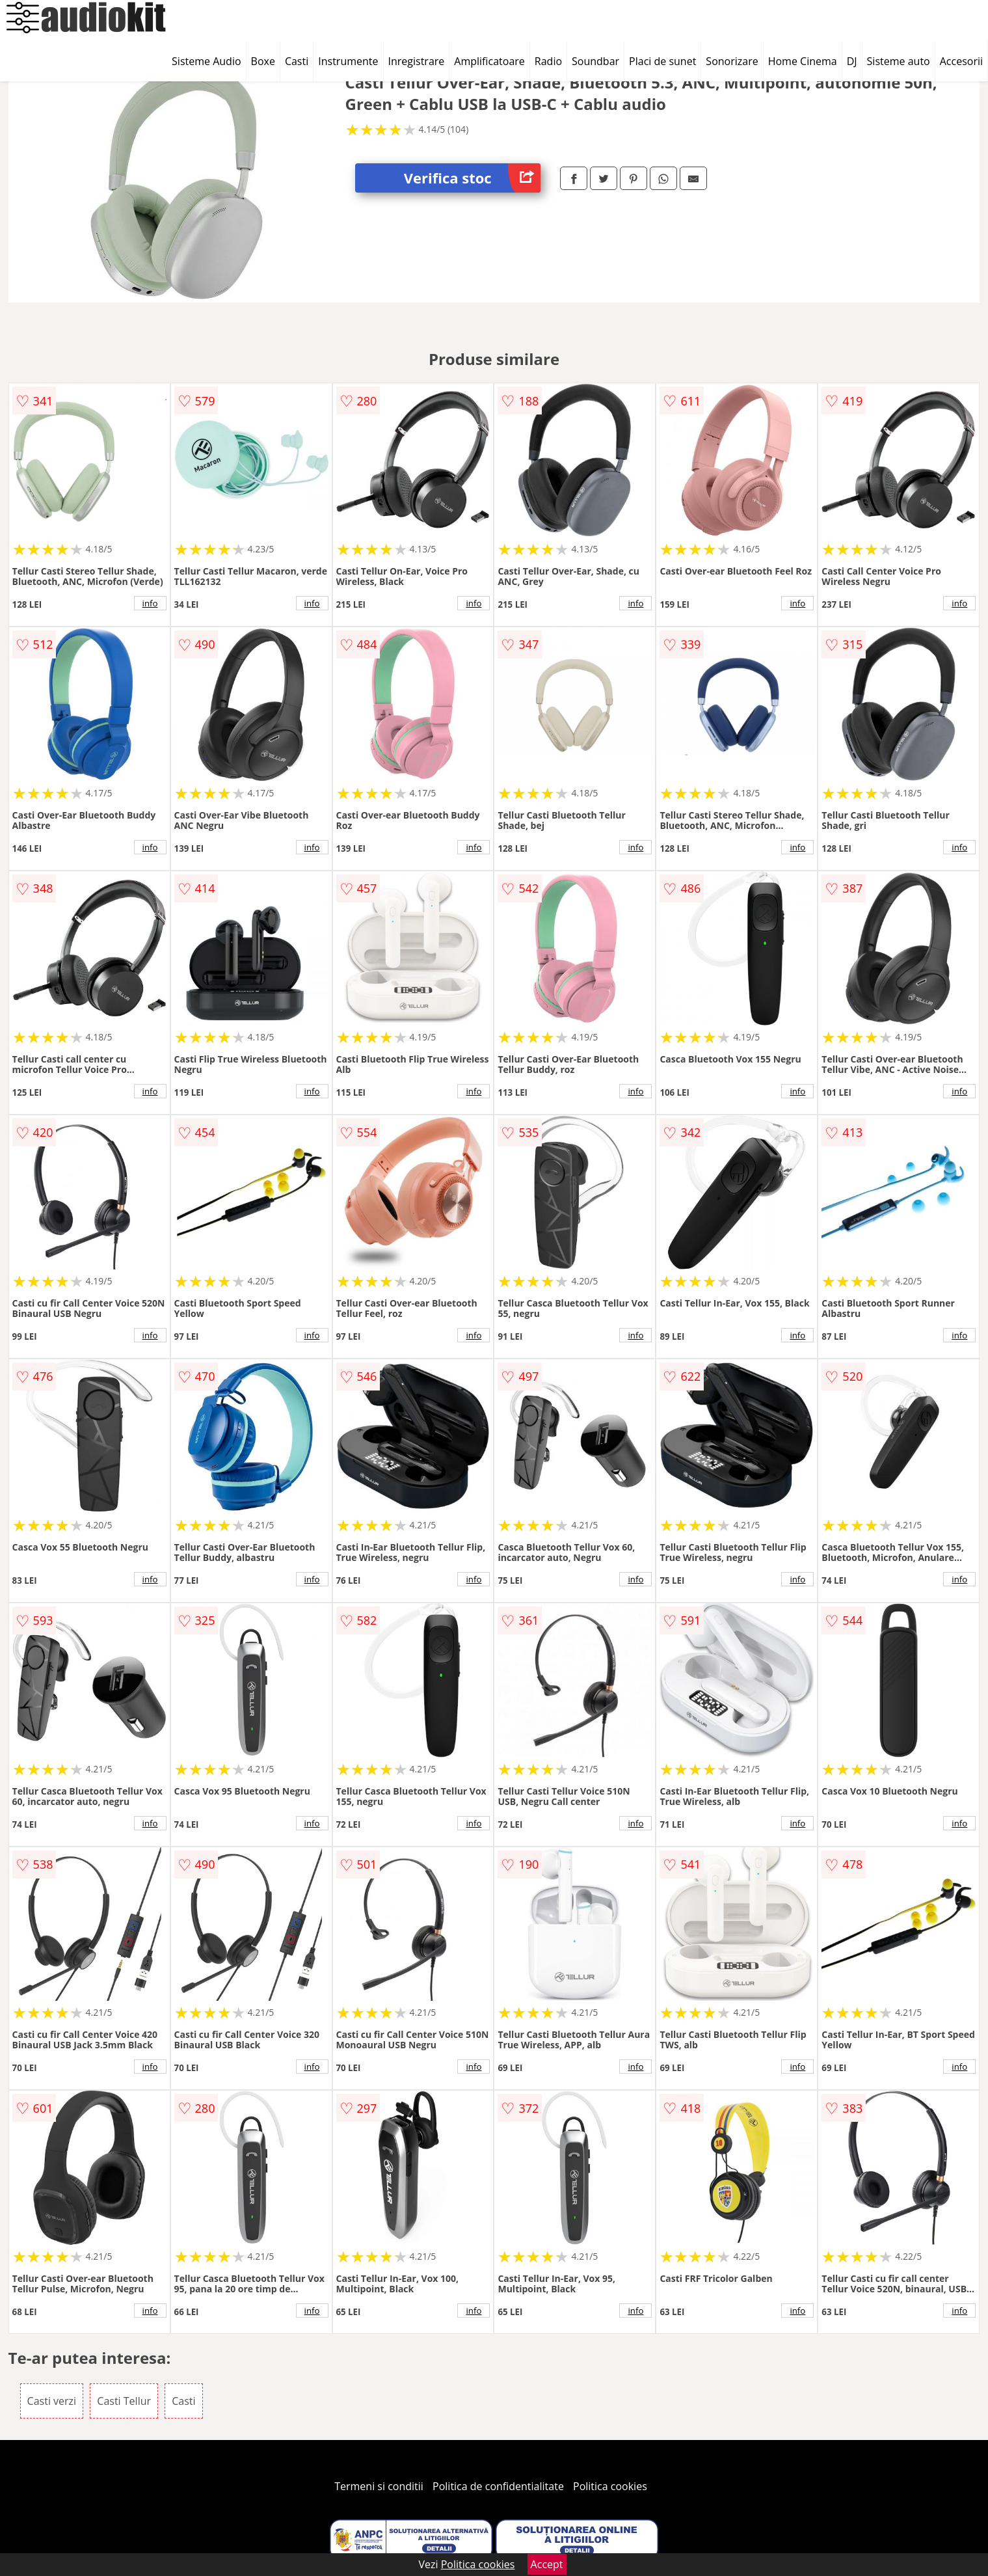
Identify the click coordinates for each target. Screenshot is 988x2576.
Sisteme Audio (206, 61)
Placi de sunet (662, 61)
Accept (547, 2564)
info (150, 603)
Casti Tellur (124, 2401)
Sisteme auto (898, 61)
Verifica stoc (472, 178)
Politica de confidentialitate (498, 2486)
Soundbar (595, 61)
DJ (852, 61)
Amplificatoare (489, 61)
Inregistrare (416, 61)
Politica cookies (610, 2486)
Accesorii (961, 61)
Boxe (263, 61)
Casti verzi (52, 2401)
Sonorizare (732, 61)
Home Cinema (802, 61)
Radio (548, 61)
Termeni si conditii (378, 2486)
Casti (296, 61)
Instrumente (348, 61)
